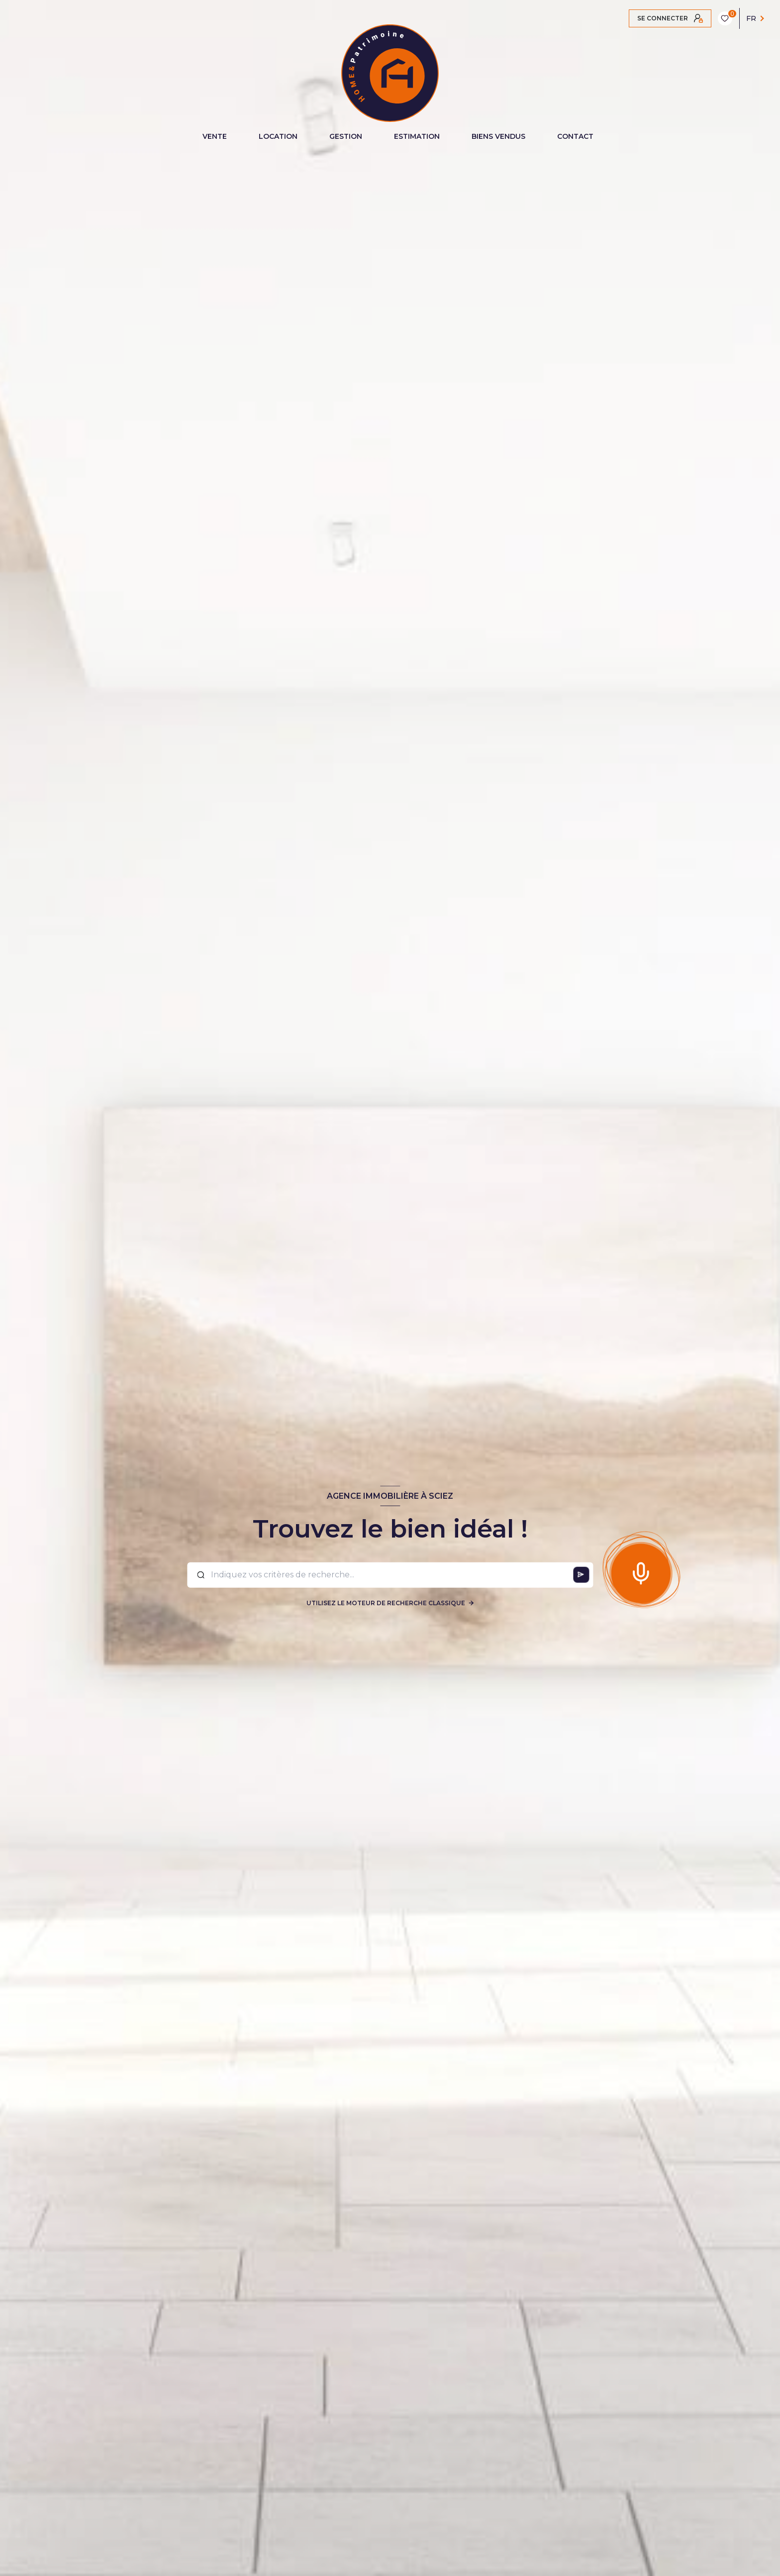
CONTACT (575, 136)
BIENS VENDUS (498, 136)
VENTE (214, 136)
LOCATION (278, 136)
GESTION (345, 136)
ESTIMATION (417, 136)
